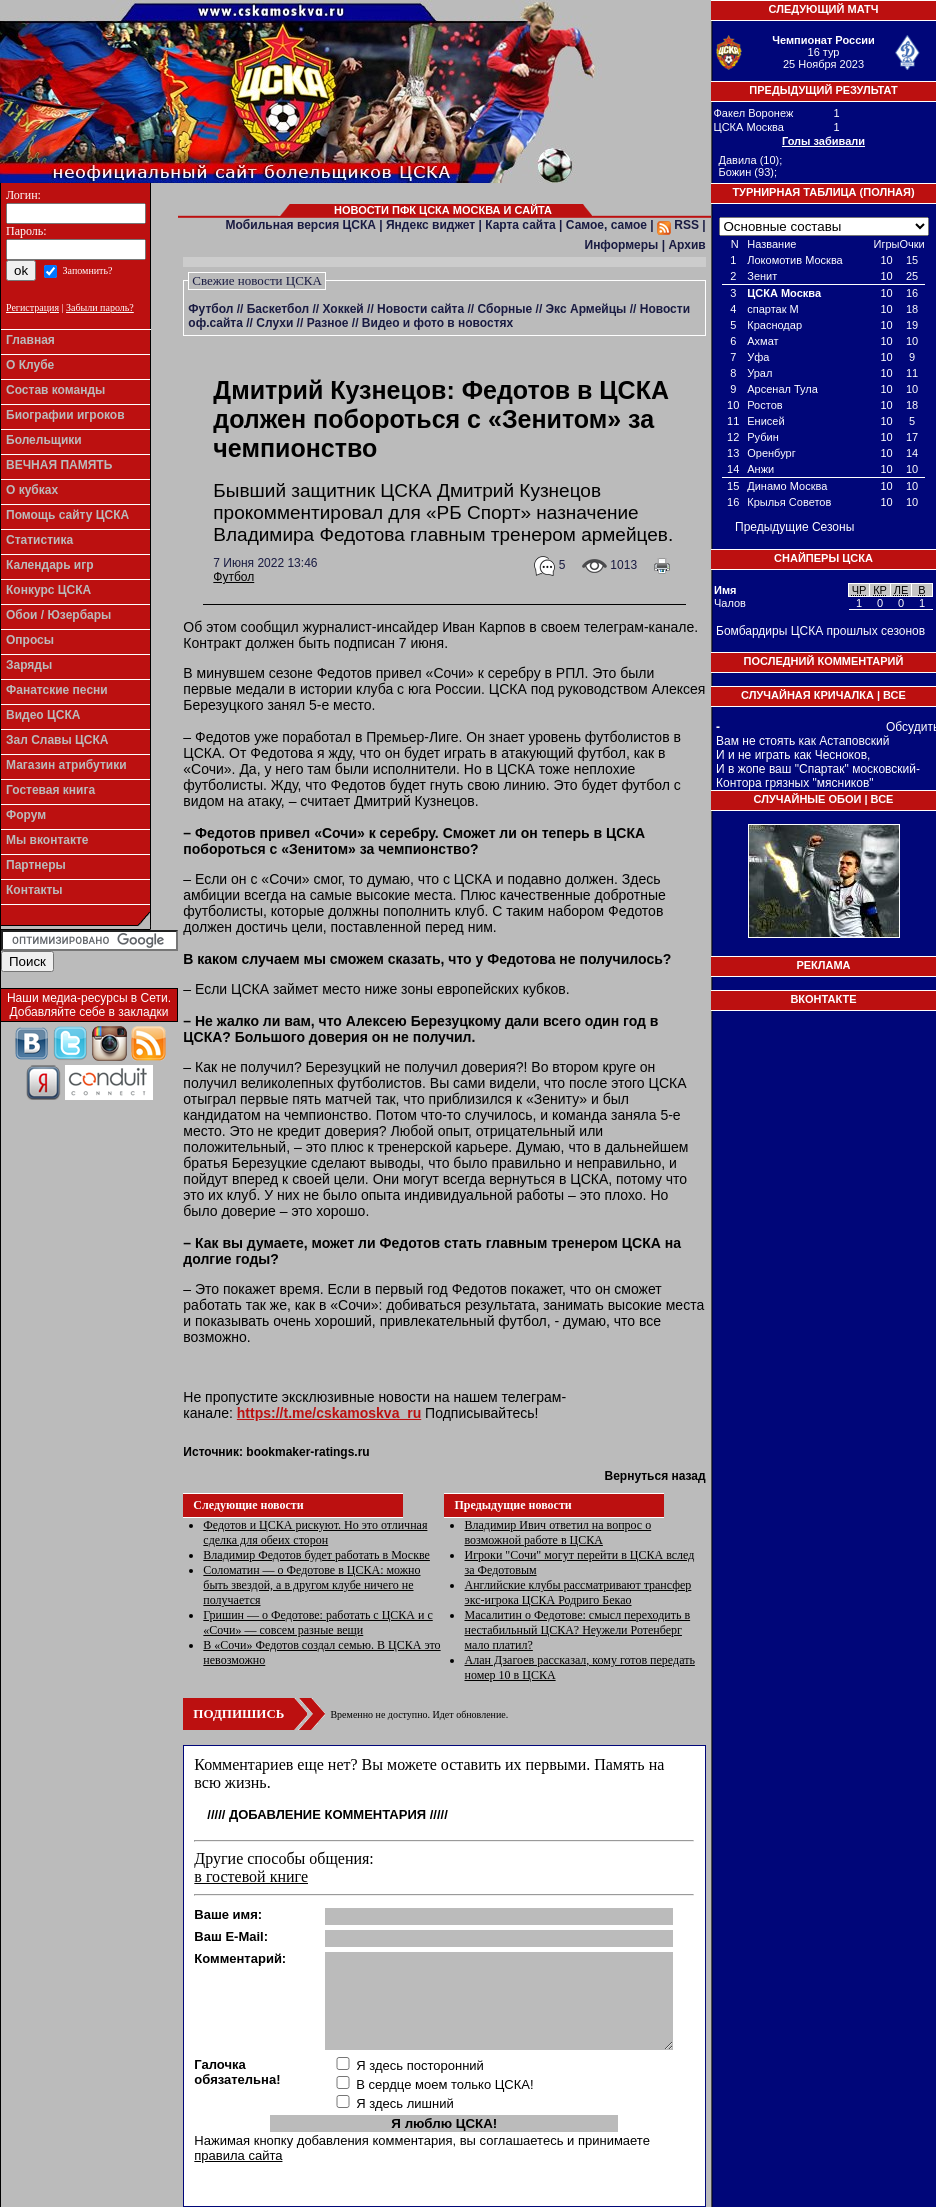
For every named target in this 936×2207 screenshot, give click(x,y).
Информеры (622, 245)
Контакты (34, 890)
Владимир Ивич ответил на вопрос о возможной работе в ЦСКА (557, 1532)
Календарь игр (50, 565)
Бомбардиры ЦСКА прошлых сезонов (820, 631)
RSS (678, 225)
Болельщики (44, 440)
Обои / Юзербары (58, 615)
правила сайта (238, 2155)
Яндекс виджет (430, 225)
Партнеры (36, 865)
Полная (887, 192)
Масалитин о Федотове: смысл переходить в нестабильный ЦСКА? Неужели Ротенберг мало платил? (577, 1630)
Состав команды (55, 390)
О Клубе (30, 365)
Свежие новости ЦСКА (257, 280)
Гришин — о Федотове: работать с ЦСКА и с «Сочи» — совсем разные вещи (317, 1622)
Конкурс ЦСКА (48, 590)
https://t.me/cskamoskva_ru (329, 1413)
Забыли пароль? (100, 307)
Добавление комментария (327, 1814)
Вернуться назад (654, 1476)
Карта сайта (520, 225)
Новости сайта (420, 309)
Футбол (210, 309)
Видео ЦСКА (43, 715)
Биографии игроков (65, 415)
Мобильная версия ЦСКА (301, 225)
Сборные (504, 309)
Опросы (30, 640)
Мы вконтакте (47, 840)
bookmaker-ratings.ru (307, 1452)
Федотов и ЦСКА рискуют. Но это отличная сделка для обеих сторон (315, 1532)
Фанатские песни (57, 690)
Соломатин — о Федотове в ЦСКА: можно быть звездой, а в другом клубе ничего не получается (311, 1585)
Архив (686, 245)
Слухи (274, 323)
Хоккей (342, 309)
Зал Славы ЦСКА (57, 740)
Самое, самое (606, 225)
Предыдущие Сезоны (794, 527)
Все (894, 695)
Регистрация (32, 307)
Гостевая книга (50, 790)
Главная (30, 340)
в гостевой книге (251, 1876)
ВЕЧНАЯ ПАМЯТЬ (59, 465)
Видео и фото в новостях (437, 323)
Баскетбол (278, 309)
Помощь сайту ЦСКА (67, 515)
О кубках (32, 490)
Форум (26, 815)
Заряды (29, 665)
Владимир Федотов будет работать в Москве (316, 1555)
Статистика (39, 540)
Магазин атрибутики (66, 765)
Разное (328, 323)
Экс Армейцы (586, 309)
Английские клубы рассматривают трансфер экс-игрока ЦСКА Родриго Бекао (577, 1592)
